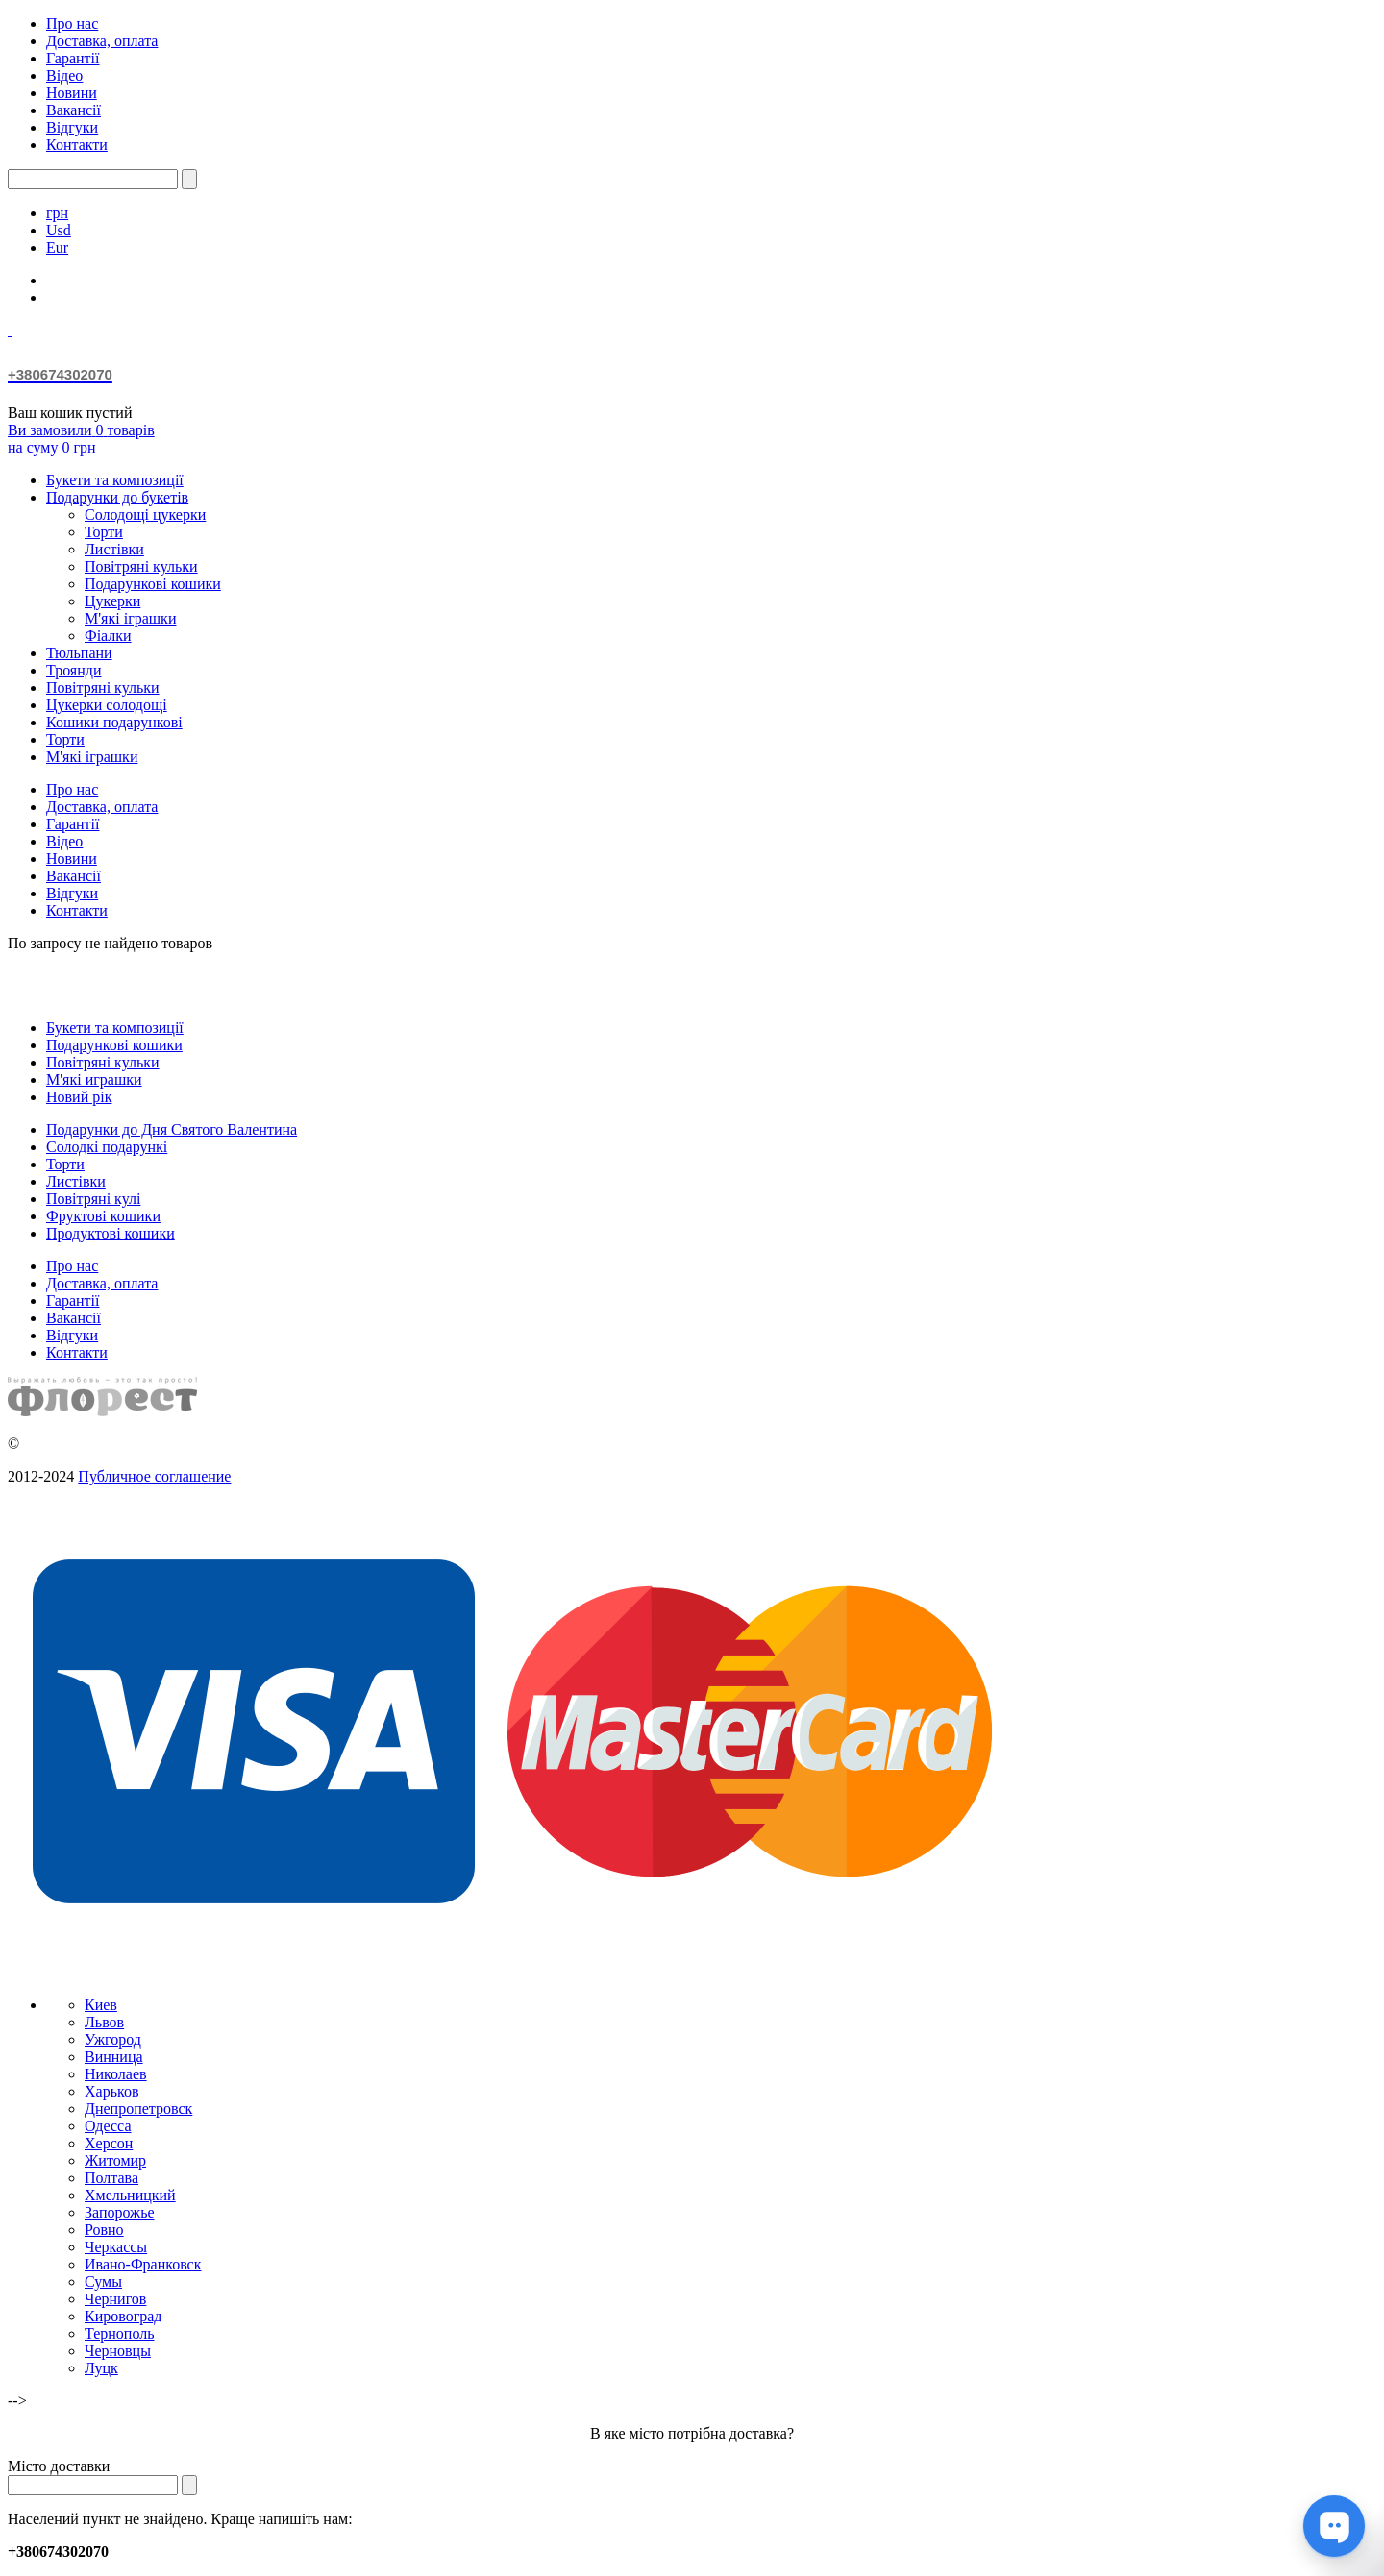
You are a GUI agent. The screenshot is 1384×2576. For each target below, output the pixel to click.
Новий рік (78, 1097)
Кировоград (123, 2316)
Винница (114, 2057)
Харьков (111, 2091)
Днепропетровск (138, 2108)
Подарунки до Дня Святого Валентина (171, 1129)
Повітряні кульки (141, 566)
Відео (64, 75)
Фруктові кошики (103, 1216)
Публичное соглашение (154, 1476)
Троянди (73, 670)
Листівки (114, 549)
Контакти (77, 144)
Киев (101, 2005)
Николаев (116, 2074)
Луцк (101, 2368)
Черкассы (116, 2247)
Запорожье (120, 2212)
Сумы (103, 2281)
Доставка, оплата (102, 41)
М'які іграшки (130, 618)
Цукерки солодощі (106, 705)
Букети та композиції (115, 480)
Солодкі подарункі (106, 1147)
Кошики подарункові (114, 722)
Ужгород (113, 2039)
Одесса (108, 2126)
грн (57, 213)
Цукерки (112, 601)
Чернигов (115, 2299)
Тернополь (119, 2333)
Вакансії (73, 110)
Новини (71, 93)
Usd (58, 230)
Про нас (72, 23)
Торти (104, 532)
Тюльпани (79, 653)
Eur (57, 247)
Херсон (109, 2143)
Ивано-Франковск (143, 2264)
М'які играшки (94, 1079)
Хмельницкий (130, 2195)
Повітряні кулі (93, 1198)
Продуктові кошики (110, 1233)
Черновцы (118, 2351)
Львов (104, 2022)
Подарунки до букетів (117, 497)
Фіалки (108, 635)
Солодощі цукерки (145, 514)
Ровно (104, 2229)
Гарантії (73, 58)
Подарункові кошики (153, 584)
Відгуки (72, 127)
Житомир (115, 2160)
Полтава (111, 2178)
